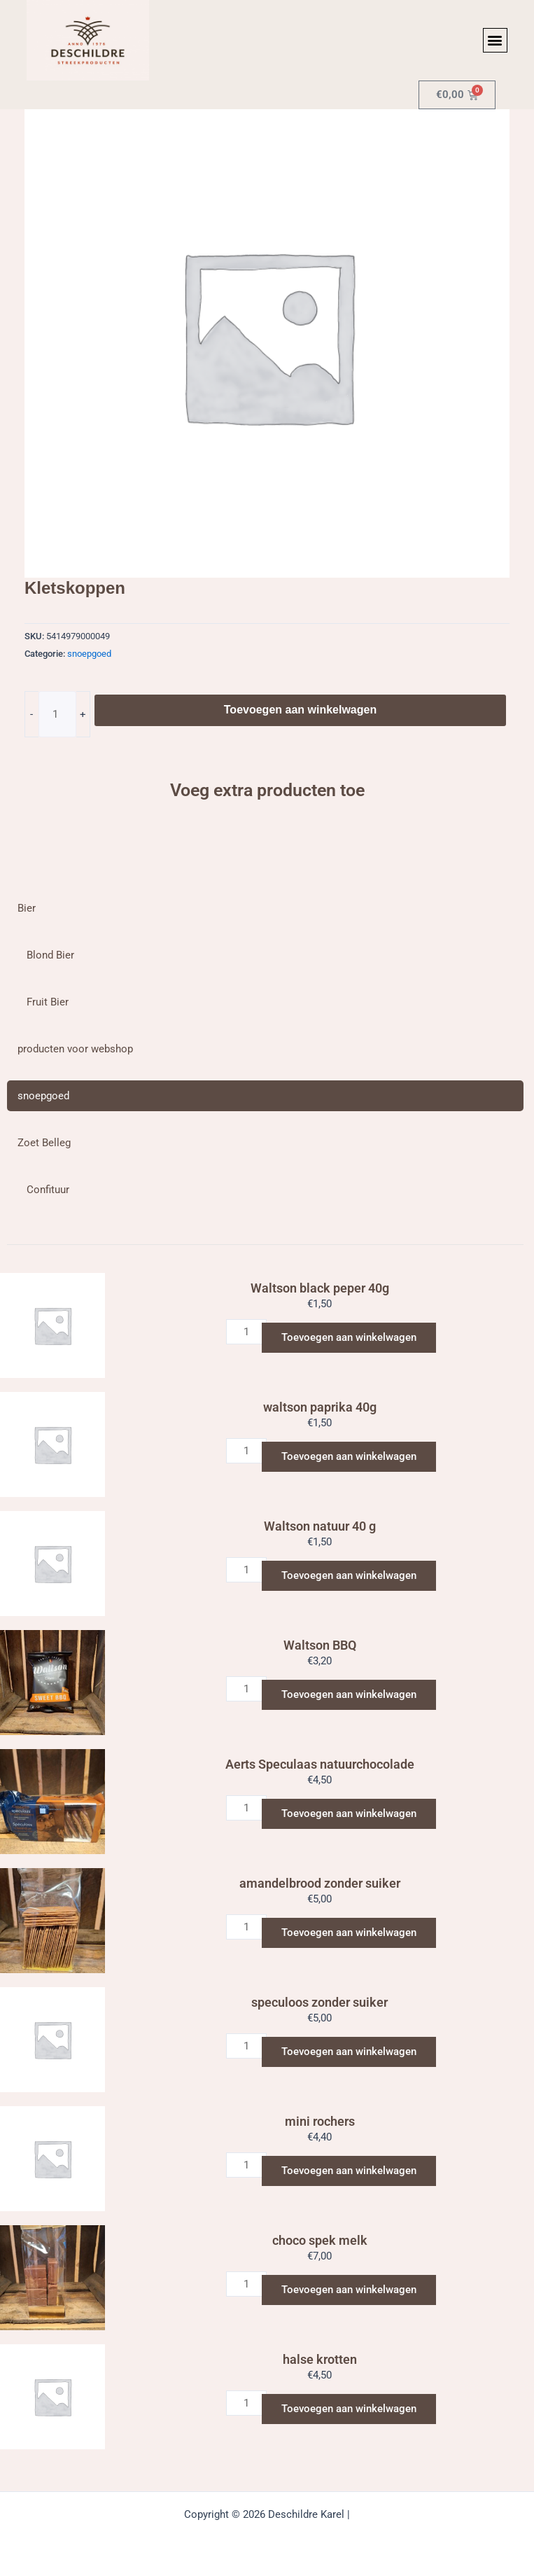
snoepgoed (89, 653)
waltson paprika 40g (320, 1407)
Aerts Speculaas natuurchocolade (319, 1764)
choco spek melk (319, 2240)
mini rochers (320, 2121)
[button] (495, 40)
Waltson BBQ (319, 1645)
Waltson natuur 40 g (320, 1526)
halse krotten (320, 2359)
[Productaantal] (57, 714)
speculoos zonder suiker (319, 2002)
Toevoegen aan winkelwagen (300, 710)
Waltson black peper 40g (320, 1288)
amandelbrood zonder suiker (319, 1883)
